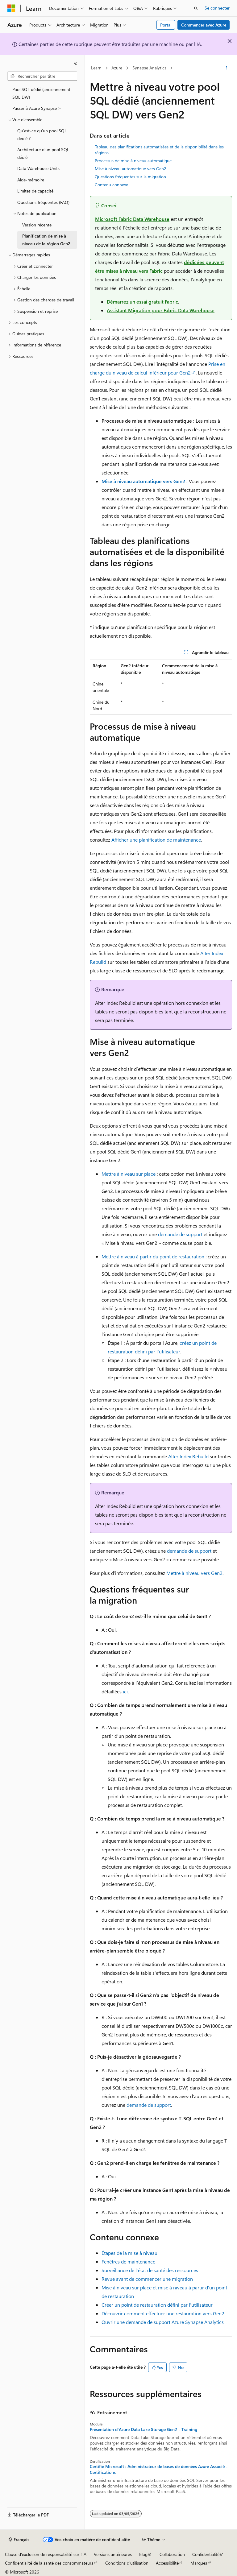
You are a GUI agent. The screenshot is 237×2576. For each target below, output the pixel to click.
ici (125, 1691)
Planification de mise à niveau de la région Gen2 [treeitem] (46, 239)
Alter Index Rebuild (188, 1456)
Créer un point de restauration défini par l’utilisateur (157, 2304)
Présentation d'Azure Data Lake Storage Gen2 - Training (143, 2429)
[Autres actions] (226, 68)
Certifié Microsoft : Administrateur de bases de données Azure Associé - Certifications (159, 2469)
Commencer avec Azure (203, 25)
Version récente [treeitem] (37, 225)
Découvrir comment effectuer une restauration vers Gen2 (163, 2313)
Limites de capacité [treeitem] (35, 191)
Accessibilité (167, 2563)
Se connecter (217, 8)
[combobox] (42, 76)
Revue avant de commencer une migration (147, 2279)
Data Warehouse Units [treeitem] (38, 168)
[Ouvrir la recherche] (196, 8)
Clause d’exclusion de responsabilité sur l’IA (45, 2554)
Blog (143, 2554)
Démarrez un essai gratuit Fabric (142, 301)
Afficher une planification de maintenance (156, 839)
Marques (198, 2563)
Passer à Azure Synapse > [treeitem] (36, 108)
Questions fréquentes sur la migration (130, 177)
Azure (116, 68)
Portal (166, 25)
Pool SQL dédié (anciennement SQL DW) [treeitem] (41, 93)
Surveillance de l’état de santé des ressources (150, 2270)
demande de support (180, 1234)
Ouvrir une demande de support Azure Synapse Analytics (163, 2322)
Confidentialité (205, 2554)
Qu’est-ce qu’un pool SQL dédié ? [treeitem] (42, 134)
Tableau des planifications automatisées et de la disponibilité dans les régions (159, 149)
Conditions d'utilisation (126, 2563)
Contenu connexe (111, 185)
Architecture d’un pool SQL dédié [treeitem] (43, 153)
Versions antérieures (113, 2554)
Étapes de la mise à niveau (129, 2253)
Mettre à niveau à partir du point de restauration (153, 1256)
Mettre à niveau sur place (129, 1173)
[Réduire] (75, 63)
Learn (96, 68)
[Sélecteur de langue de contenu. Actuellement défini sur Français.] (19, 2540)
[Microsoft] (11, 8)
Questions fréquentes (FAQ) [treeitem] (43, 202)
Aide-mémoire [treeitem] (30, 180)
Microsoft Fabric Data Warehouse (132, 219)
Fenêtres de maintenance (128, 2261)
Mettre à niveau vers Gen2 (194, 1573)
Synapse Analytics (149, 68)
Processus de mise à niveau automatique (133, 161)
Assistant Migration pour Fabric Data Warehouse (160, 310)
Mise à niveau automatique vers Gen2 (130, 169)
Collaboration (172, 2554)
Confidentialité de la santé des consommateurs (49, 2563)
